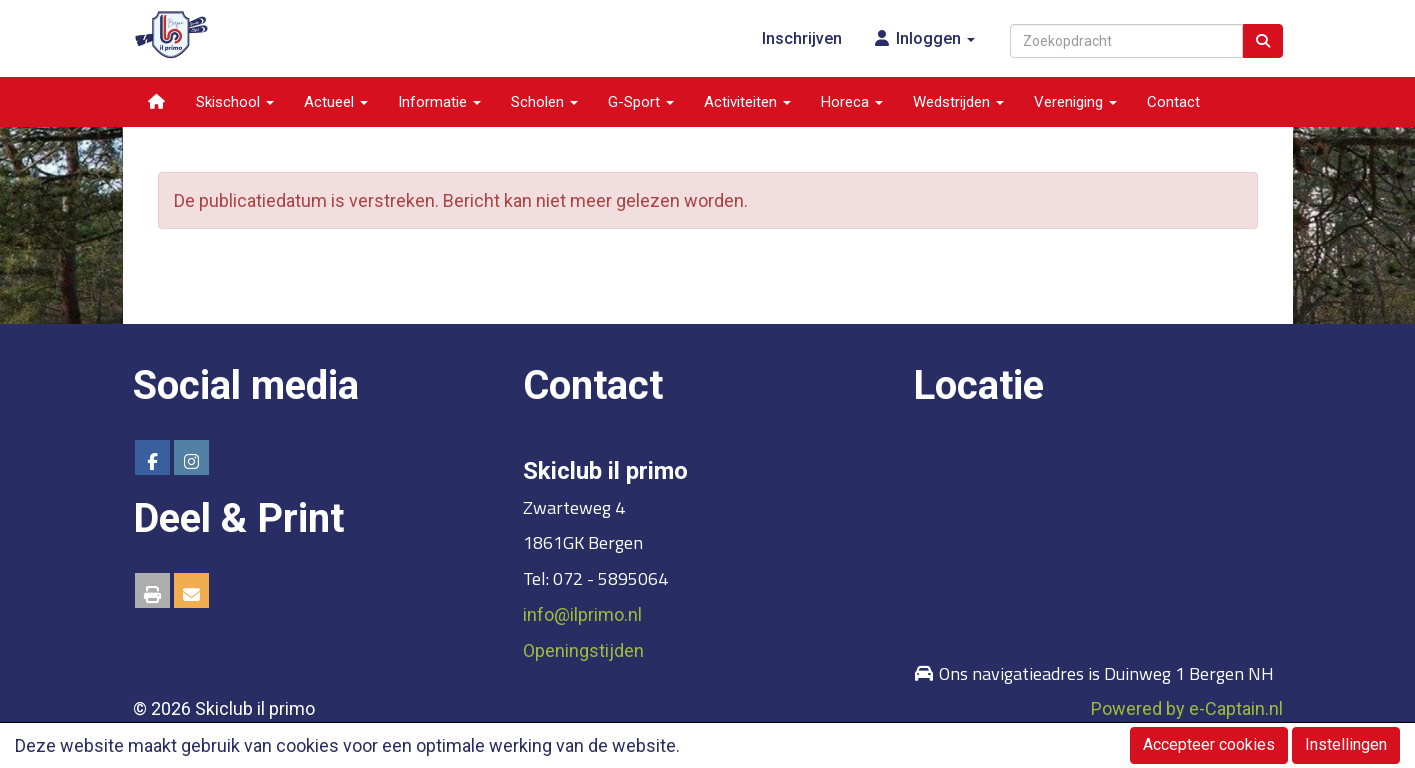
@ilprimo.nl (582, 614)
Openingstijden (583, 650)
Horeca (852, 102)
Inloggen (923, 38)
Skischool (235, 102)
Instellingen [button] (1346, 744)
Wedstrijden (958, 102)
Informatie (439, 102)
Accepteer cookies (1209, 744)
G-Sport (641, 102)
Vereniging (1075, 102)
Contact (1173, 102)
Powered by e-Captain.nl (1187, 708)
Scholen (544, 102)
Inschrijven (802, 38)
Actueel (336, 102)
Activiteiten (747, 102)
